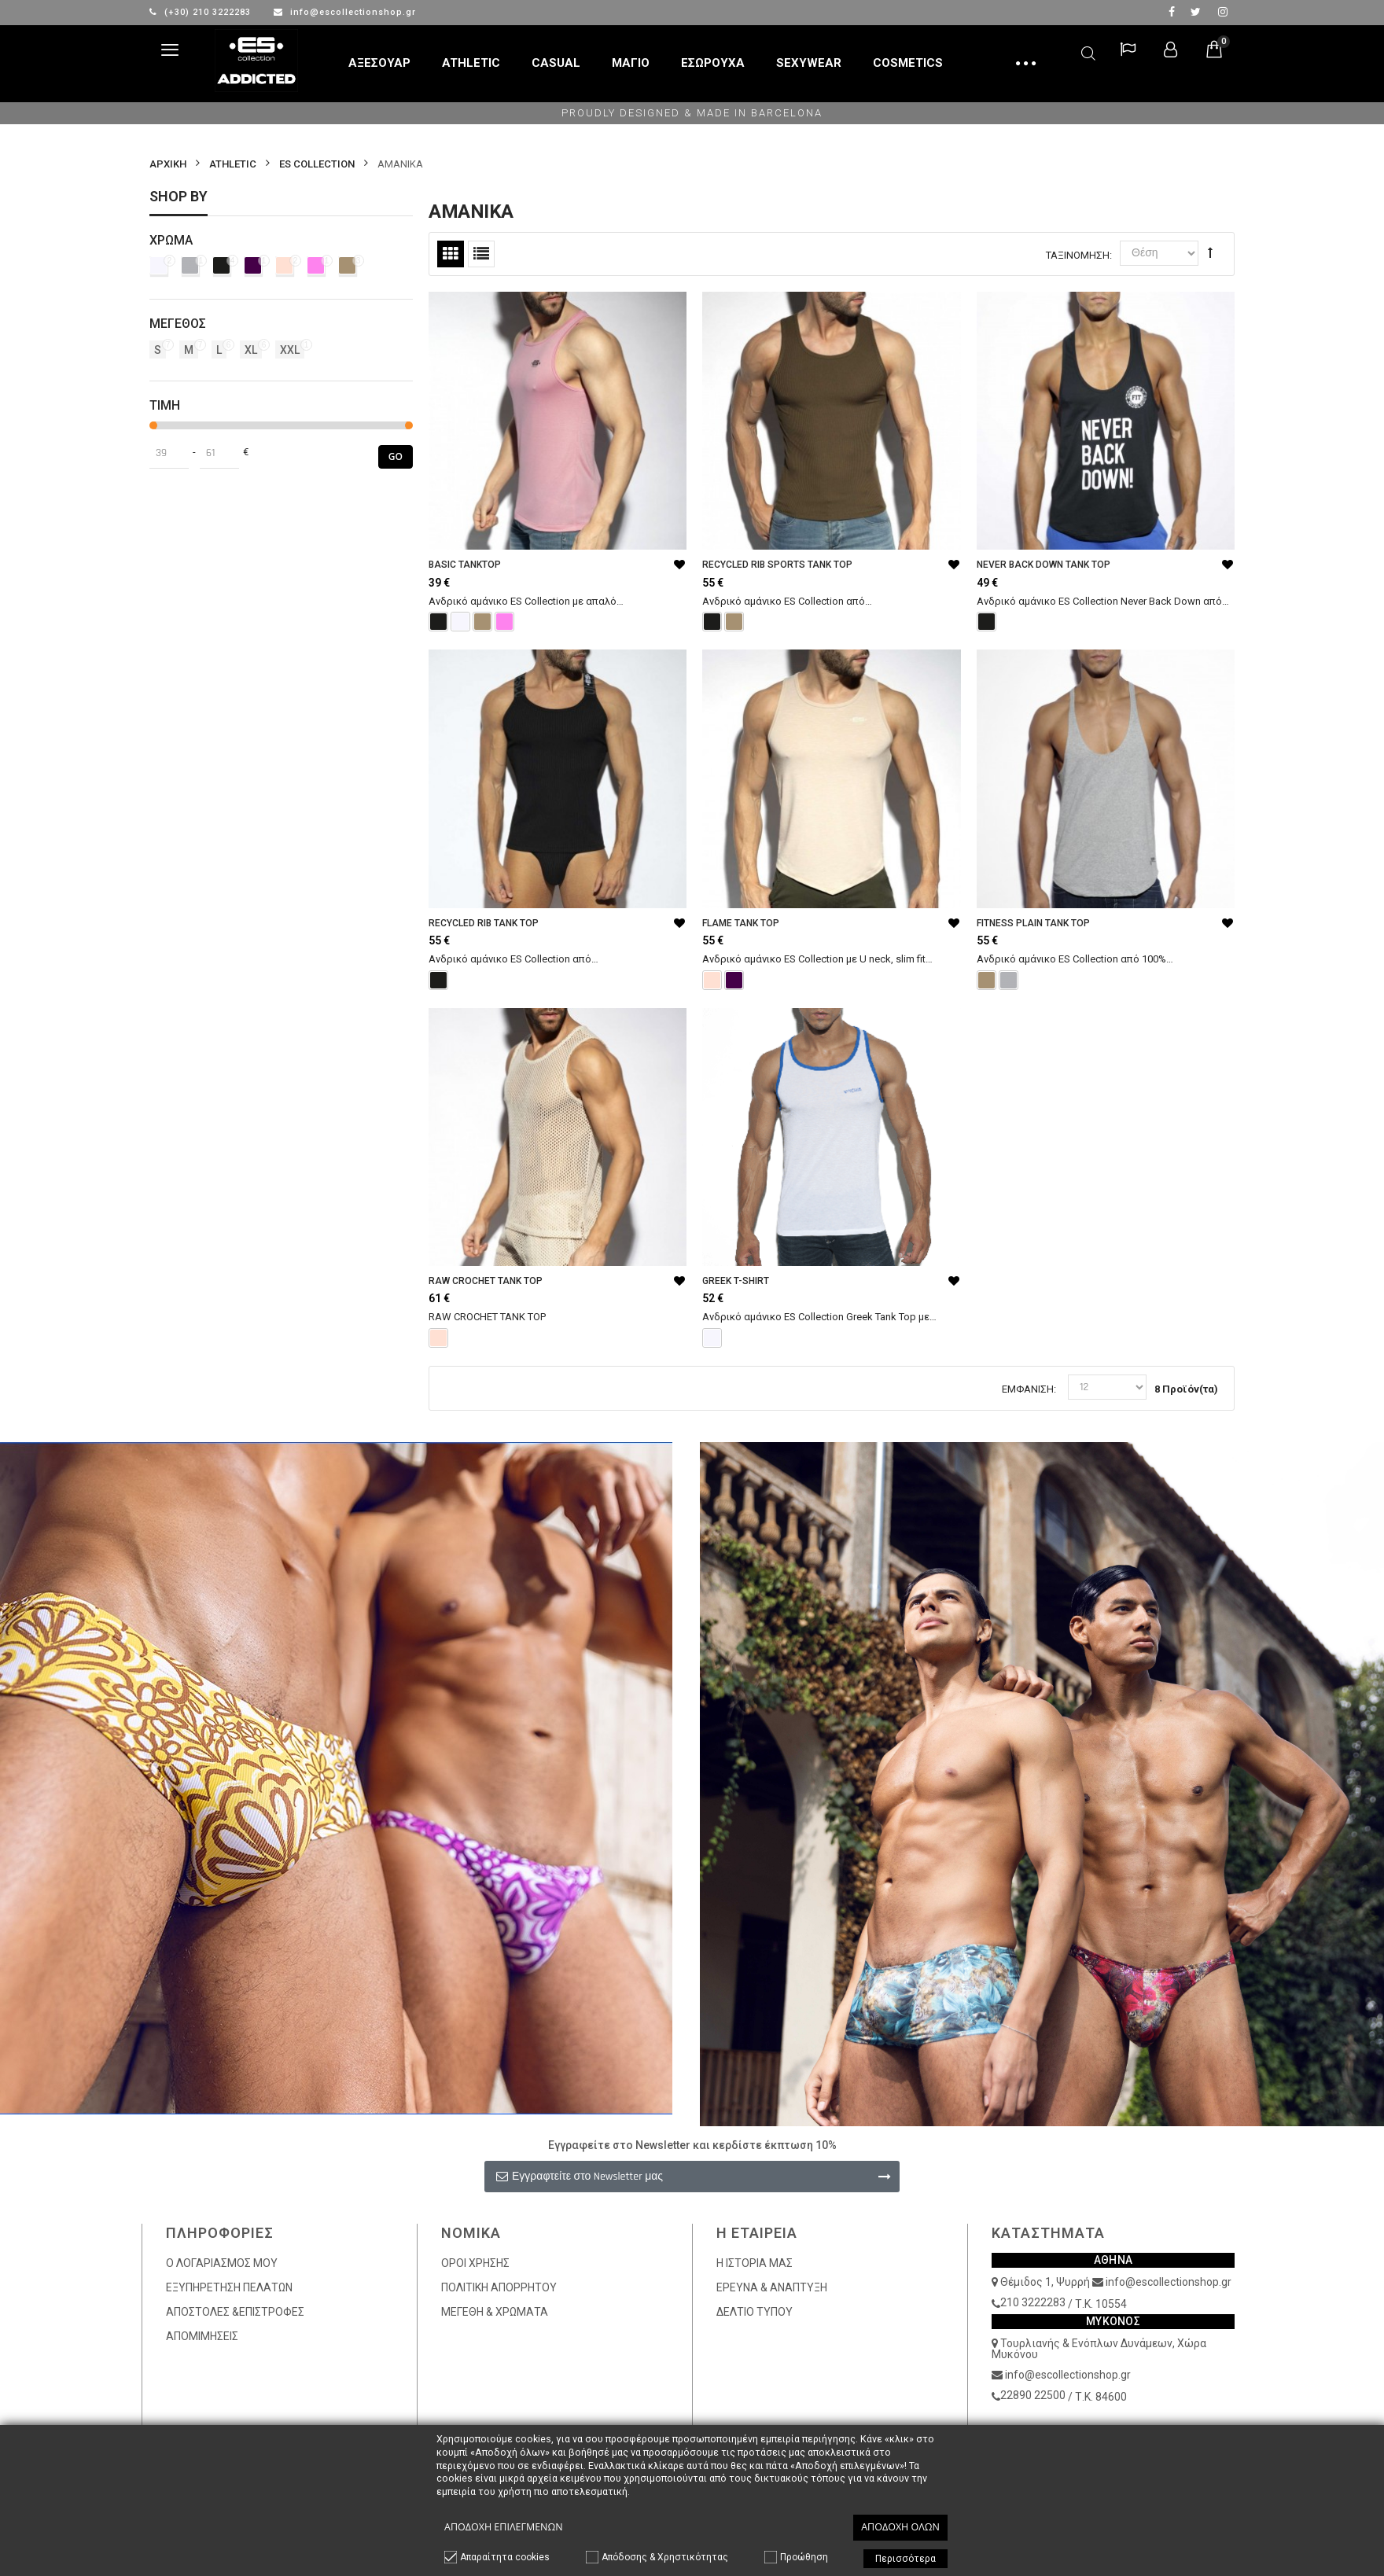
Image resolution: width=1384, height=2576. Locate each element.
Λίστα (481, 254)
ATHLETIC (232, 164)
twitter (1196, 11)
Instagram (1223, 11)
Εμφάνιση (1028, 1389)
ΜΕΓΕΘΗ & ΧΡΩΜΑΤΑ (494, 2311)
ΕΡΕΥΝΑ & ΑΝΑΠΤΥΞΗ (771, 2287)
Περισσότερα (905, 2558)
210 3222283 (1033, 2302)
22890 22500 (1033, 2395)
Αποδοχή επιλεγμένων (503, 2527)
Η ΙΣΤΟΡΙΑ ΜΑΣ (754, 2263)
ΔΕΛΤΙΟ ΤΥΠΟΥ (754, 2311)
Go (395, 456)
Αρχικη (167, 164)
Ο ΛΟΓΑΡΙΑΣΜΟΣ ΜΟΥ (222, 2263)
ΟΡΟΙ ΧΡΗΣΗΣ (475, 2263)
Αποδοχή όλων (900, 2527)
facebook (1172, 11)
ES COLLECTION (317, 164)
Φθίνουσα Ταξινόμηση (1210, 252)
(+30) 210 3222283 (201, 12)
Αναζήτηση (1088, 50)
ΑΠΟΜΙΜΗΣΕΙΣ (202, 2336)
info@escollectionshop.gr (345, 12)
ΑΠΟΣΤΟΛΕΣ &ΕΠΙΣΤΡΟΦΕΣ (235, 2311)
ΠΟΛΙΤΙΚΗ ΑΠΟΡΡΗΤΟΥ (499, 2287)
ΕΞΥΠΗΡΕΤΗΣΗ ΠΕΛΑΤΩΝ (229, 2287)
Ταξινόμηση (1078, 255)
